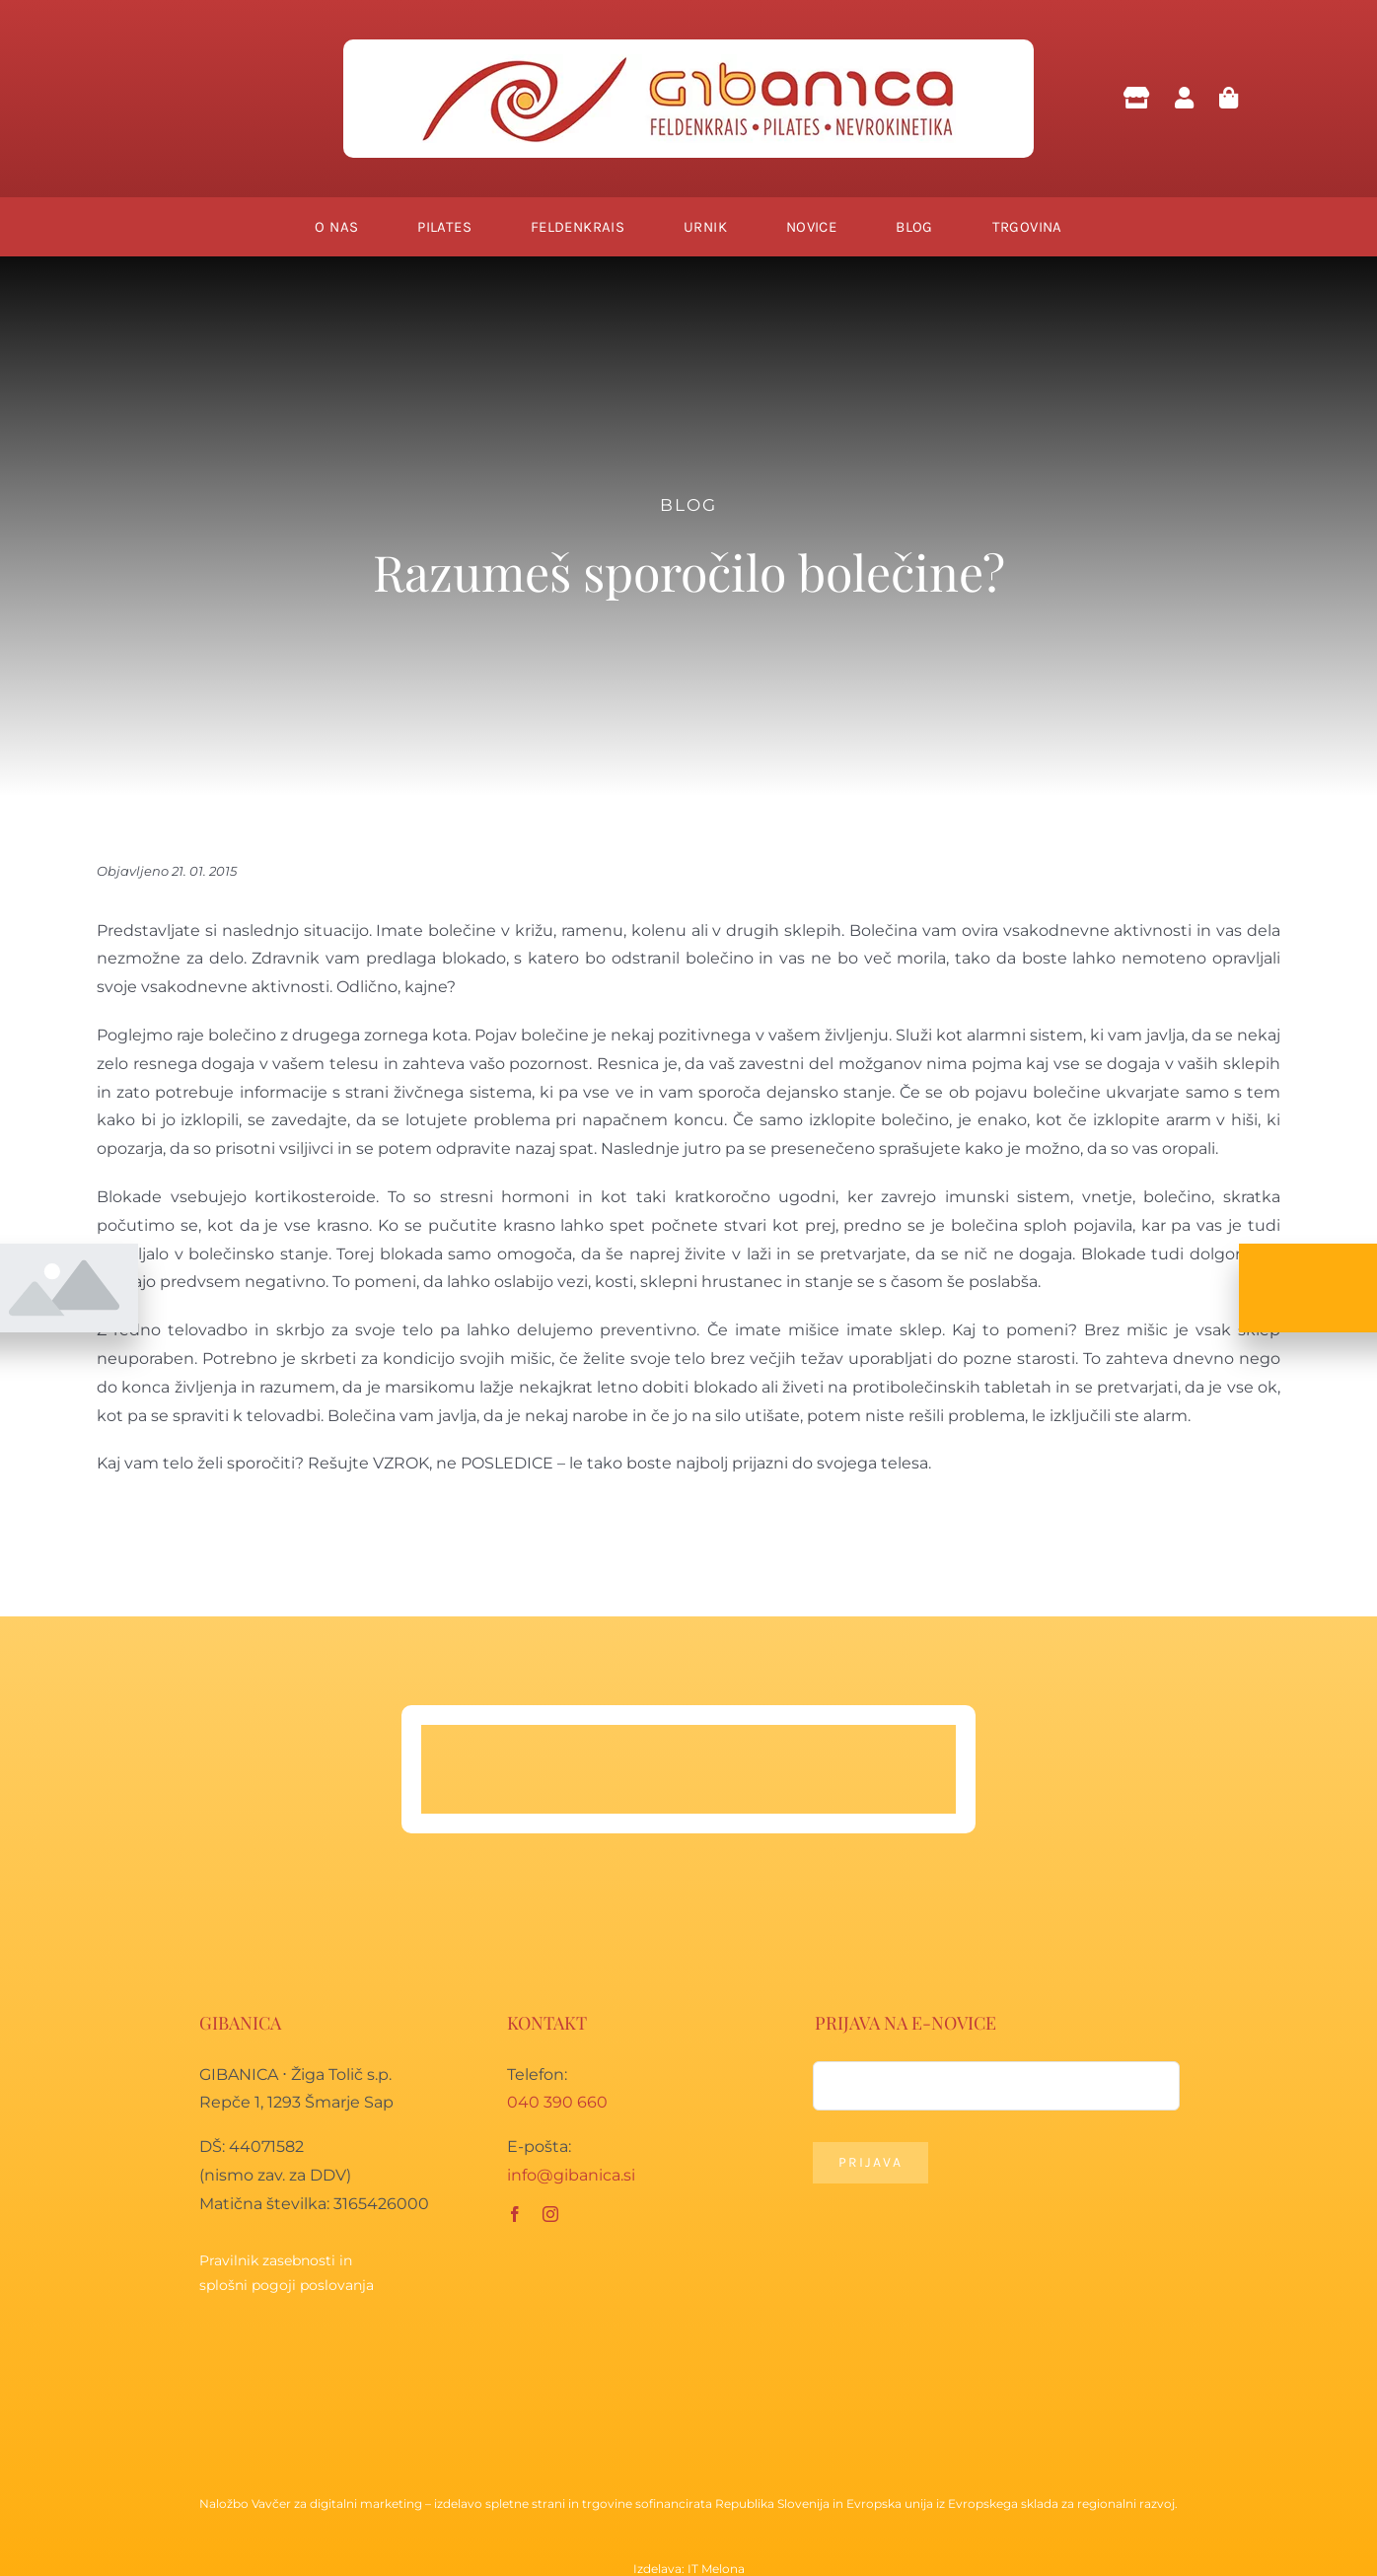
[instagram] (550, 2214)
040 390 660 (557, 2102)
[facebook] (515, 2214)
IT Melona (716, 2568)
